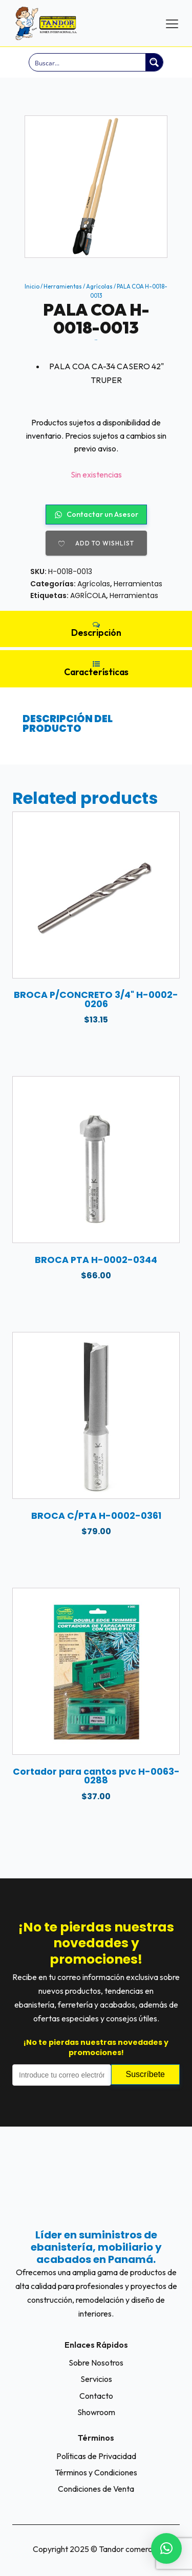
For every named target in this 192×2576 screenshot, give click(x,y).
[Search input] (88, 62)
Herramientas (63, 286)
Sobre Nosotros (96, 2362)
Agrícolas (99, 286)
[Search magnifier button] (154, 62)
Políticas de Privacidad (96, 2456)
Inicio (32, 286)
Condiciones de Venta (96, 2489)
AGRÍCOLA (88, 595)
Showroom (96, 2412)
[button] (166, 2548)
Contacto (96, 2396)
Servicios (96, 2379)
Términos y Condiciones (96, 2472)
